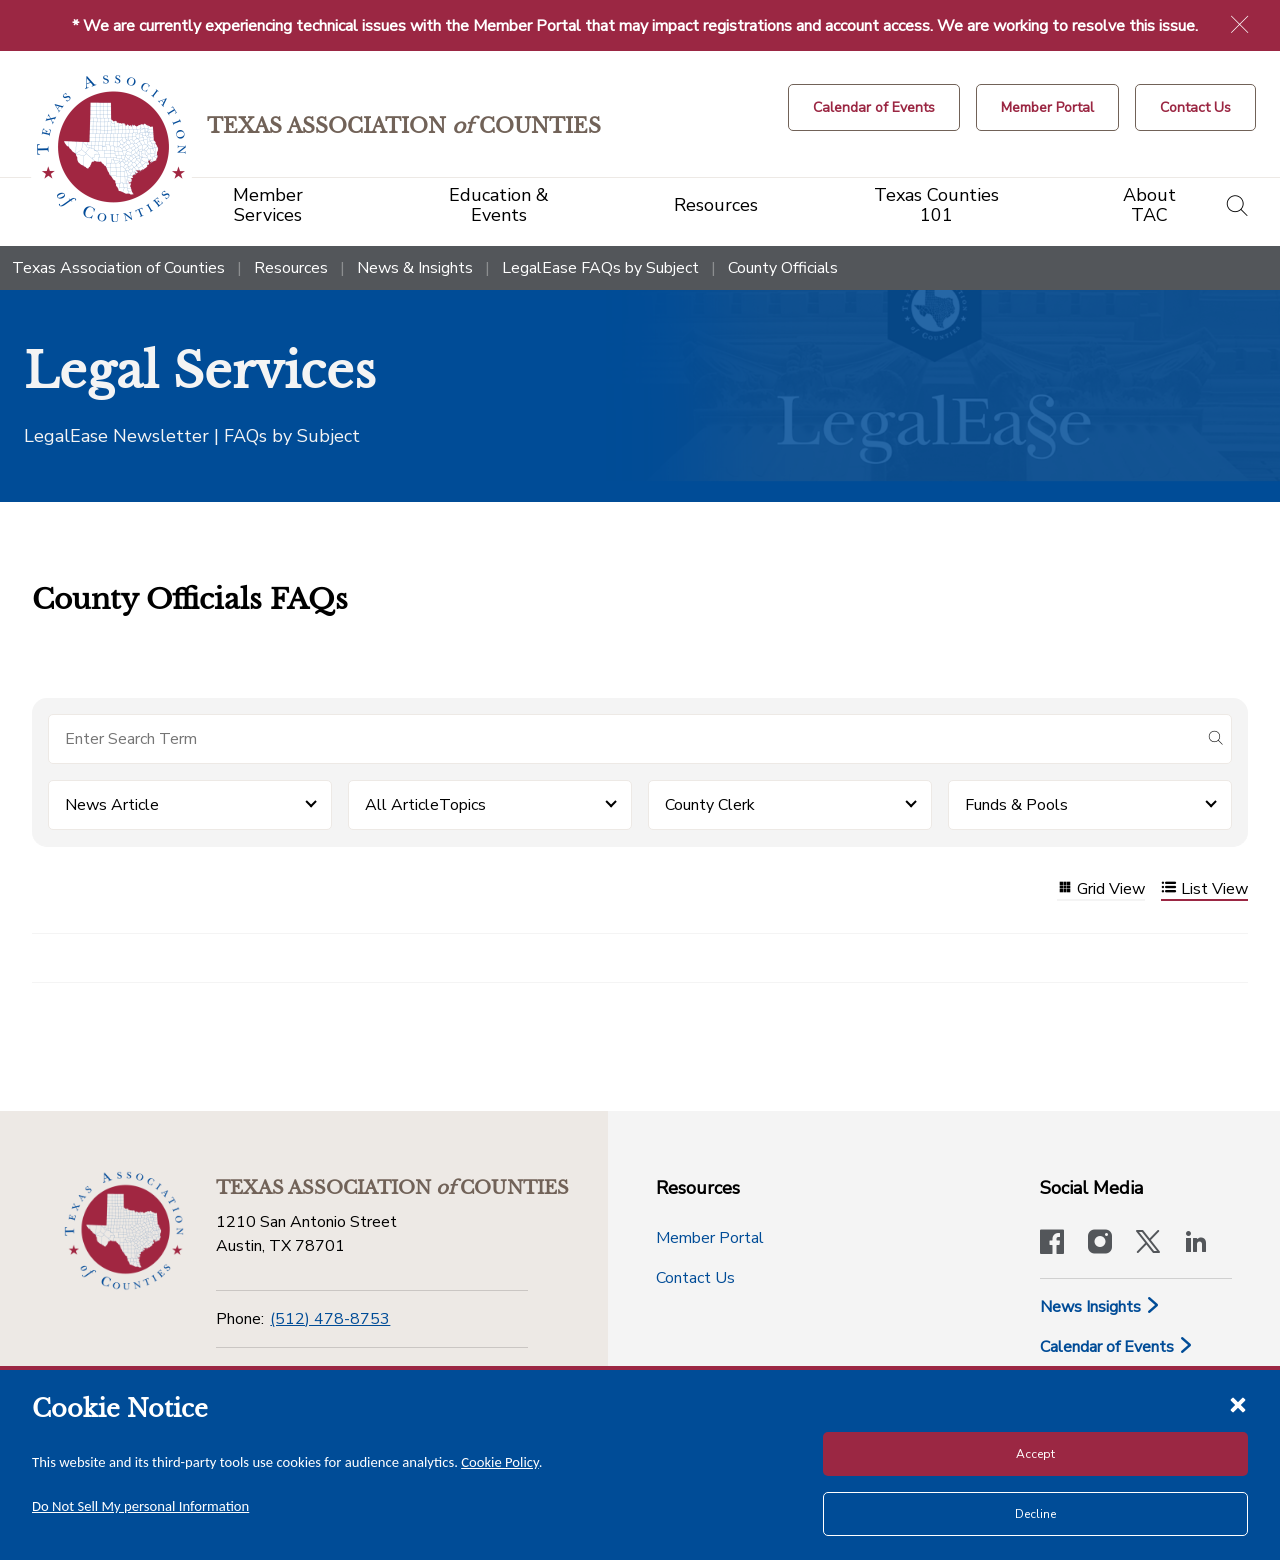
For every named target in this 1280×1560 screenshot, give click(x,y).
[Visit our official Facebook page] (1052, 1244)
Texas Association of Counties (118, 268)
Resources (291, 268)
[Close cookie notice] (1238, 1404)
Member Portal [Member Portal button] (710, 1238)
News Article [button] (112, 805)
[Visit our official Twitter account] (1148, 1244)
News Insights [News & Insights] (1100, 1307)
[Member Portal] (1047, 107)
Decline (1035, 1514)
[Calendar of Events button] (874, 107)
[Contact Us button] (1195, 107)
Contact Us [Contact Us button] (695, 1278)
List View (1204, 889)
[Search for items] (624, 739)
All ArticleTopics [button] (425, 805)
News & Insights (415, 268)
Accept (1035, 1454)
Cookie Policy (500, 1462)
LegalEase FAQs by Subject (600, 268)
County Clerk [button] (710, 805)
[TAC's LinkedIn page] (1196, 1244)
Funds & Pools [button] (1016, 805)
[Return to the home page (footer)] (124, 1231)
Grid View (1101, 889)
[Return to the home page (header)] (111, 148)
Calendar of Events (1117, 1347)
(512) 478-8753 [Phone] (330, 1319)
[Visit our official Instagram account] (1100, 1244)
